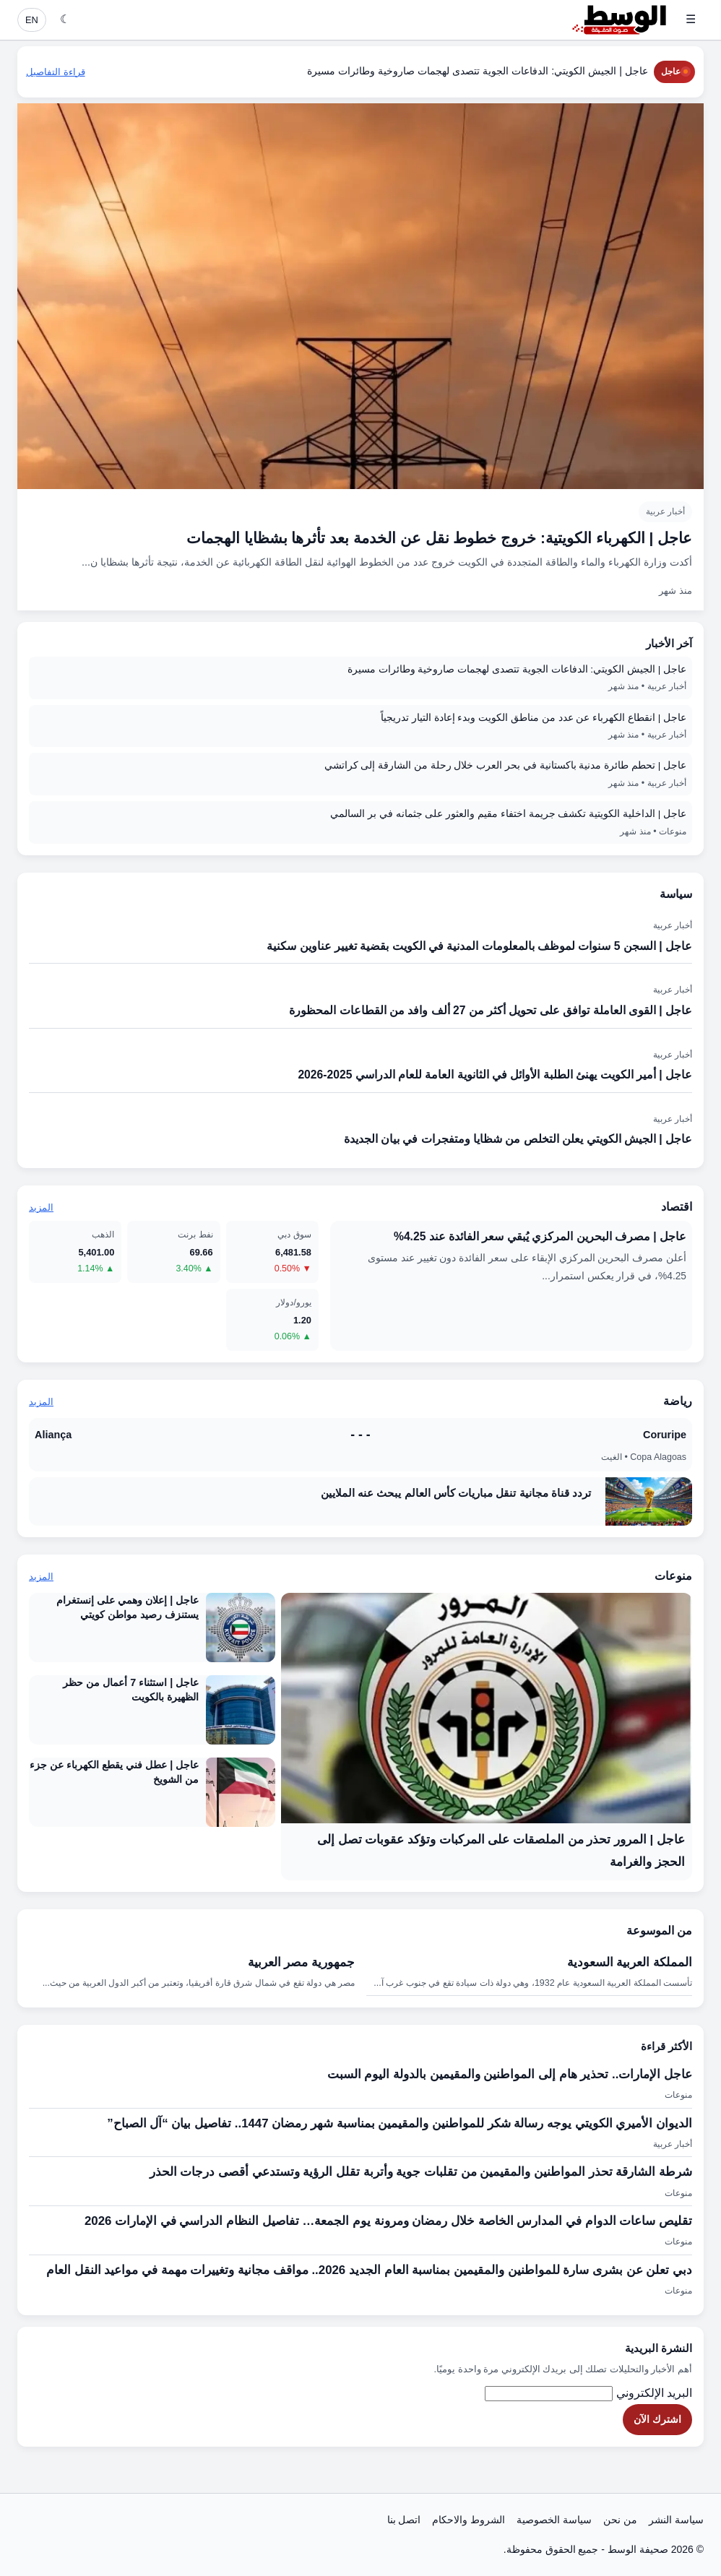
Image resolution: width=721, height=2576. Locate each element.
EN (31, 19)
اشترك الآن (657, 2419)
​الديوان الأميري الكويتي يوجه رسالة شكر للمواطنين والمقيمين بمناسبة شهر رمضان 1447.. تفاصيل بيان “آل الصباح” (399, 2123)
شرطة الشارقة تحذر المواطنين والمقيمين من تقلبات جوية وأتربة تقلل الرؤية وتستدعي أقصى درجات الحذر (421, 2172)
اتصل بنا (404, 2519)
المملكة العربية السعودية (629, 1962)
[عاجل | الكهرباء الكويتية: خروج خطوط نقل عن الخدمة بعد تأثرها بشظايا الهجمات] (360, 357)
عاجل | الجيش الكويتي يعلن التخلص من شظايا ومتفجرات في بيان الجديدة (518, 1139)
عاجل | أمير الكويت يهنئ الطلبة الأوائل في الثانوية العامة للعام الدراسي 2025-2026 (495, 1074)
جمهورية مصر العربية (301, 1962)
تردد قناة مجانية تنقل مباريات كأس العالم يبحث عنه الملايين (456, 1493)
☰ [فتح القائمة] (691, 19)
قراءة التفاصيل (55, 71)
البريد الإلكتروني (654, 2393)
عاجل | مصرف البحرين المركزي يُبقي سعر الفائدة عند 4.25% (540, 1236)
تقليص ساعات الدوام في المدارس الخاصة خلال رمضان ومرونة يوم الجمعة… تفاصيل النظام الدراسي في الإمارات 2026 (388, 2221)
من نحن (620, 2519)
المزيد (41, 1207)
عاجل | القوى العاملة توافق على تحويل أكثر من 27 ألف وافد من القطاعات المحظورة (490, 1010)
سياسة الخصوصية (554, 2519)
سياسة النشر (676, 2519)
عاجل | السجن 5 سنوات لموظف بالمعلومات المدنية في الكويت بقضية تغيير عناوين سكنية (479, 946)
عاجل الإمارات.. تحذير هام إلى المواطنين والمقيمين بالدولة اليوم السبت (509, 2074)
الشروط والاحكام (468, 2519)
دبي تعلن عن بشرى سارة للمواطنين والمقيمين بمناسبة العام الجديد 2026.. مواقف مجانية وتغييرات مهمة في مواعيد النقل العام (369, 2270)
